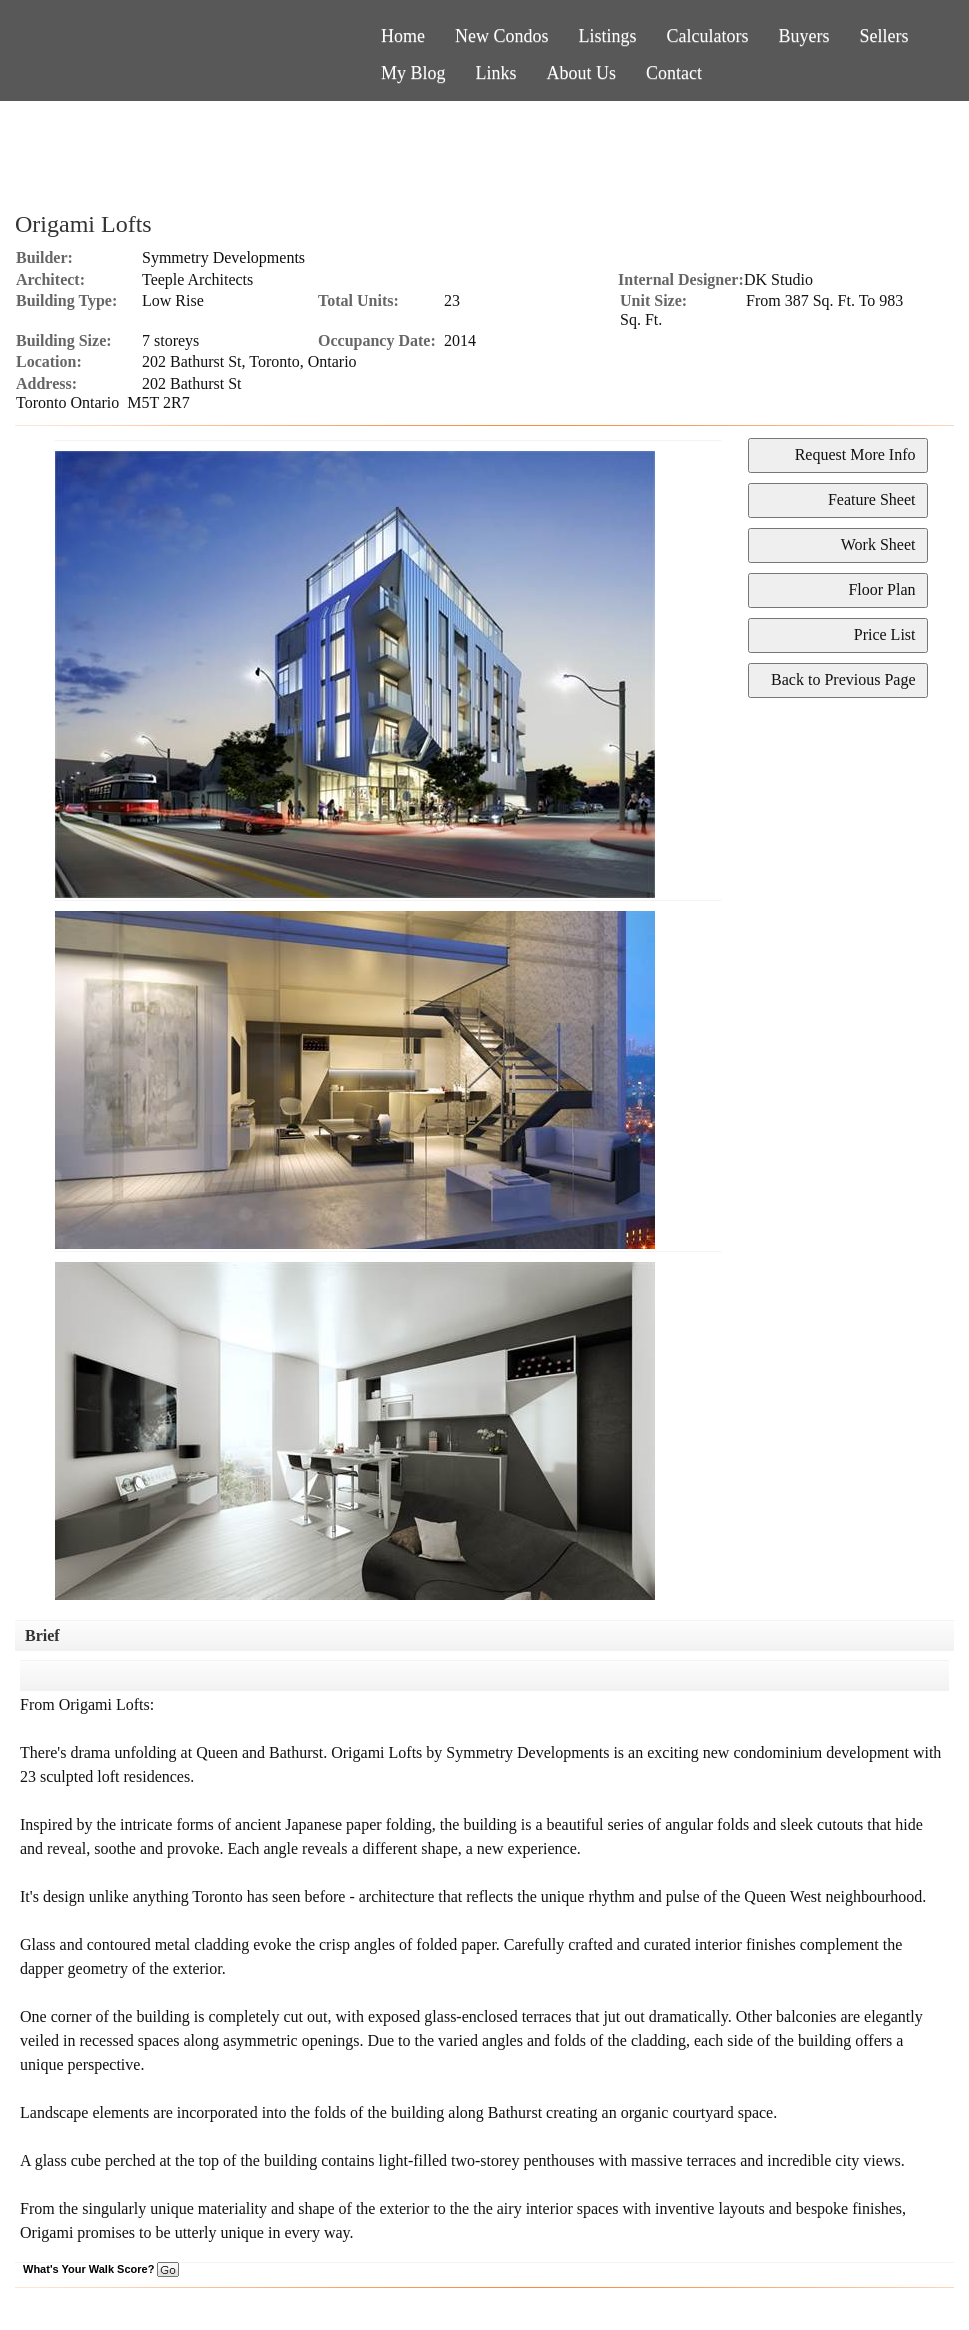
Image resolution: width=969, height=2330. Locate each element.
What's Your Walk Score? (101, 2269)
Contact (674, 73)
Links (496, 73)
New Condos (502, 36)
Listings (608, 36)
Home (403, 36)
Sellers (884, 36)
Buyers (804, 36)
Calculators (708, 36)
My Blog (413, 73)
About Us (582, 73)
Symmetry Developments (223, 257)
